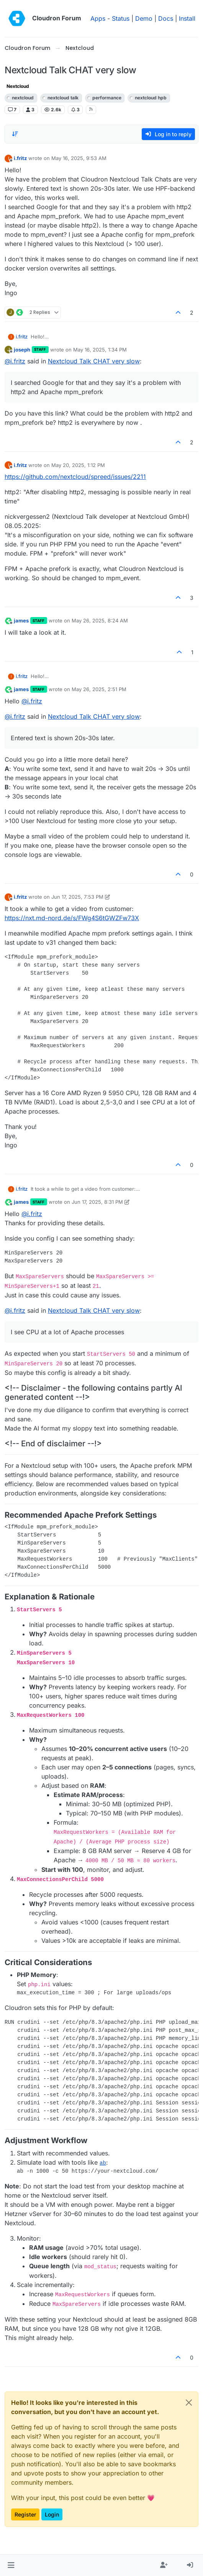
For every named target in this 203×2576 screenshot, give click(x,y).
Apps (97, 18)
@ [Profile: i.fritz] (15, 361)
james (21, 620)
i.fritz (20, 158)
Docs (165, 18)
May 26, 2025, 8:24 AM (100, 620)
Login (52, 2514)
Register (25, 2514)
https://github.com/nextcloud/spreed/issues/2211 (75, 476)
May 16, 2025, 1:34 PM (100, 350)
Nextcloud (18, 86)
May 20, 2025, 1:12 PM (78, 465)
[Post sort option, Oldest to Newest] (15, 134)
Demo (143, 18)
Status (120, 18)
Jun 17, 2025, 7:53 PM (77, 897)
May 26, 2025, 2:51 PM (99, 689)
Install (187, 18)
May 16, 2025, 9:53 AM (78, 158)
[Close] (189, 2402)
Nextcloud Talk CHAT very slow (94, 361)
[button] (11, 2565)
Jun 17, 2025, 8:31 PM (97, 1202)
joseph (22, 350)
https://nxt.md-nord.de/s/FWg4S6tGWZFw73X (72, 918)
